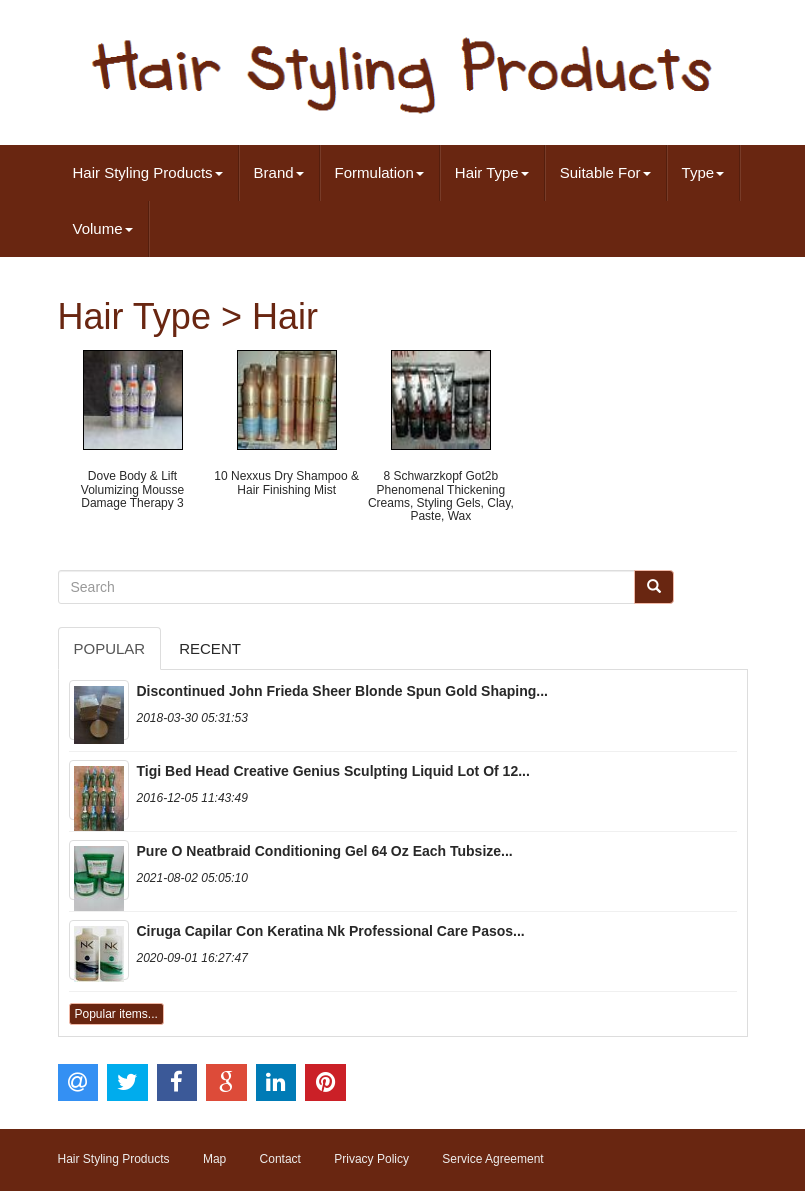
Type (703, 172)
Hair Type (492, 172)
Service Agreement (492, 1159)
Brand (279, 172)
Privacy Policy (371, 1159)
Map (214, 1159)
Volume (103, 228)
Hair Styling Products (148, 172)
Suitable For (605, 172)
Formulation (379, 172)
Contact (280, 1159)
